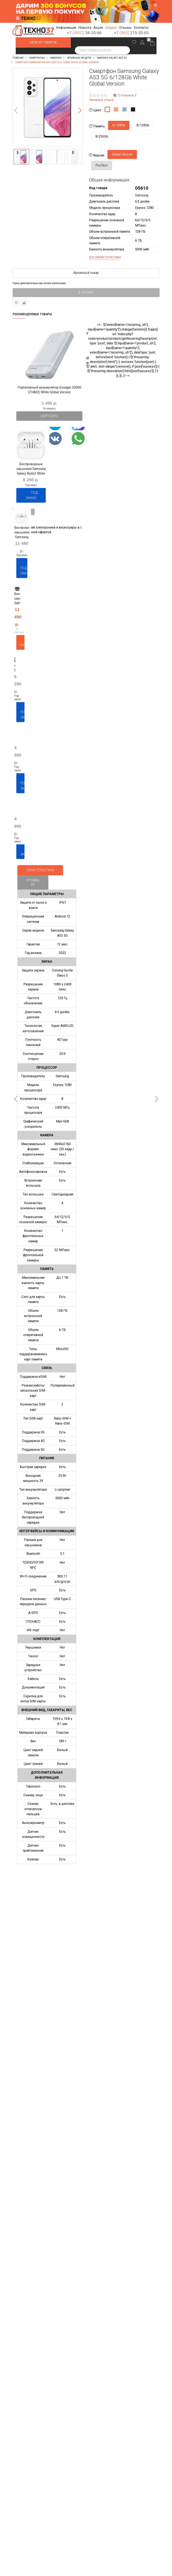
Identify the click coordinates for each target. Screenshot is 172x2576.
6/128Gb (118, 125)
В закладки (16, 302)
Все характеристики (105, 257)
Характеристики (40, 870)
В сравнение (24, 302)
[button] (66, 27)
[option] (48, 107)
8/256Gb (101, 136)
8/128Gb (142, 125)
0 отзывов (126, 95)
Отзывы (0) (32, 882)
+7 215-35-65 (131, 32)
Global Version (122, 154)
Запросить (49, 416)
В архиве (86, 292)
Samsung (141, 195)
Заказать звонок (156, 29)
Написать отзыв (101, 100)
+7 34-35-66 (84, 32)
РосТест (101, 165)
